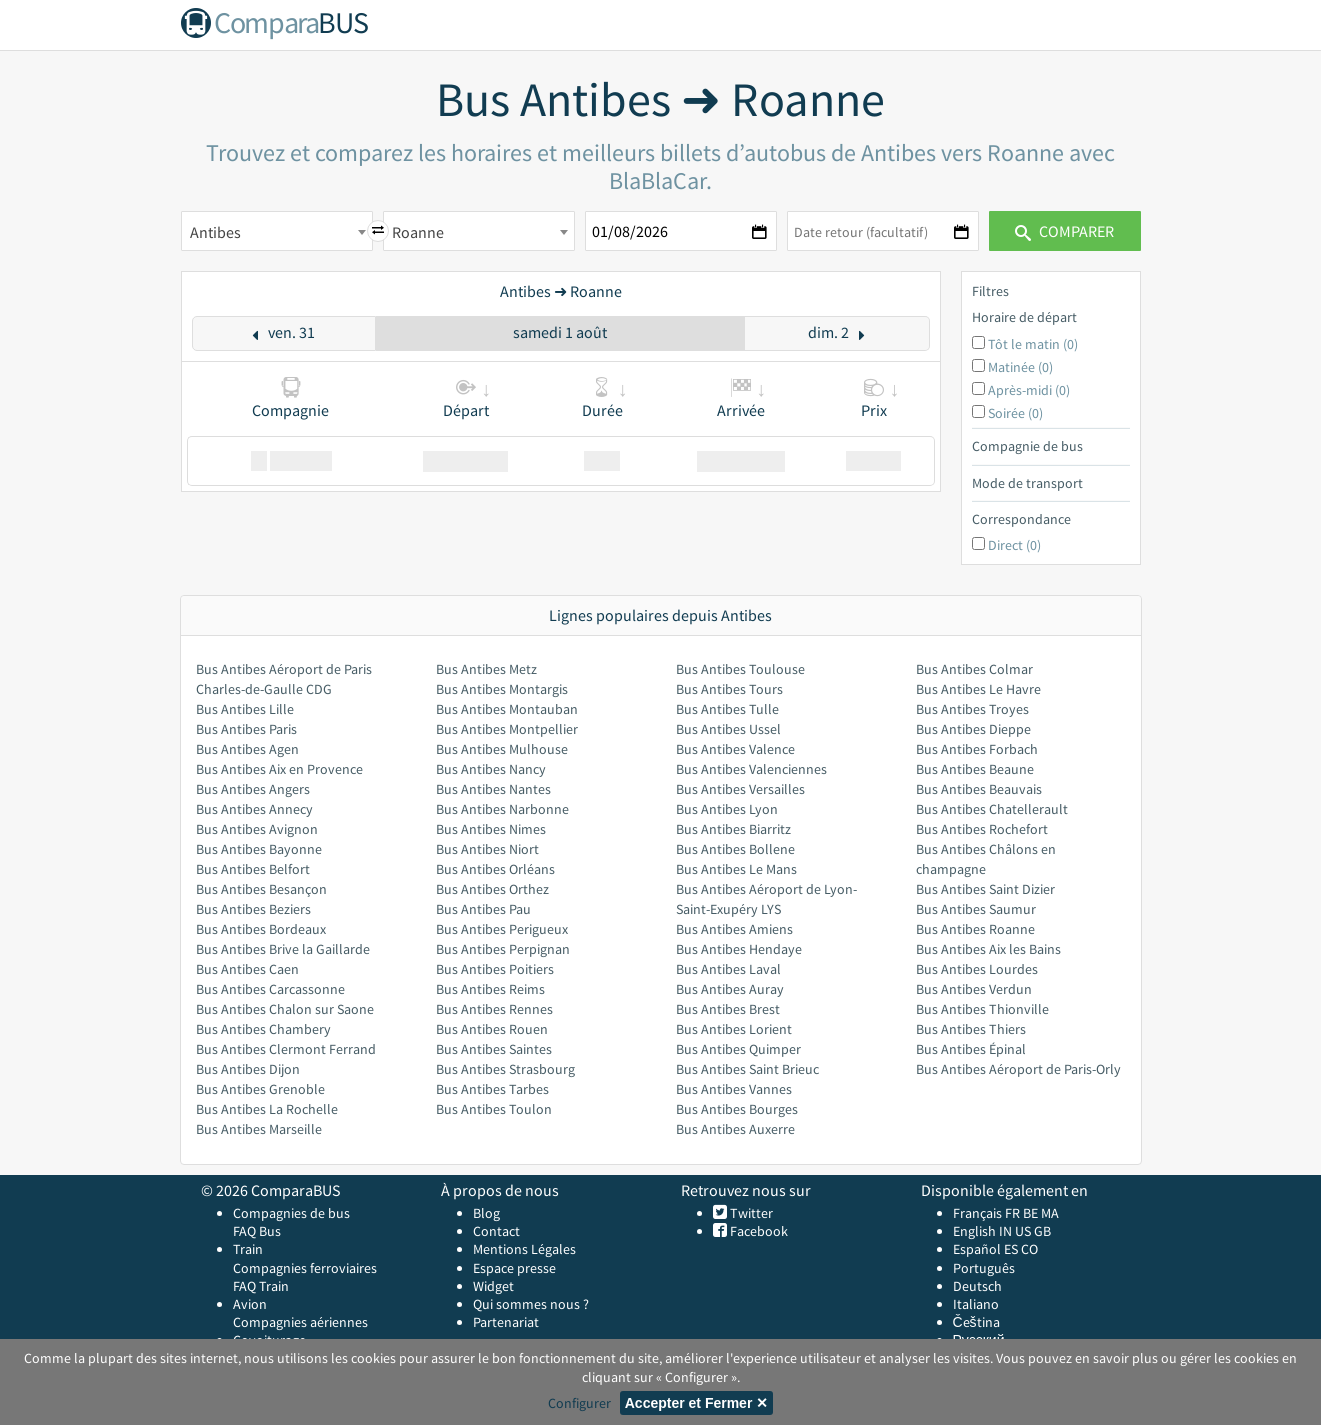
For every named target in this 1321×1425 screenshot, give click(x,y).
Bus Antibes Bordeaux (261, 929)
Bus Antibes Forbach (977, 749)
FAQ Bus (257, 1231)
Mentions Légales (524, 1249)
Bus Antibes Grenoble (260, 1089)
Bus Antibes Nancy (491, 769)
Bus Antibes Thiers (971, 1029)
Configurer (579, 1403)
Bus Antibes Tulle (727, 709)
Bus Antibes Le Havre (978, 689)
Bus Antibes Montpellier (507, 729)
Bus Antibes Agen (247, 749)
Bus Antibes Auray (730, 989)
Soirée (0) (1015, 413)
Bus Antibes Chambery (263, 1029)
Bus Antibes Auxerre (735, 1129)
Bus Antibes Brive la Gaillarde (283, 949)
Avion (250, 1304)
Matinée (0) (1020, 367)
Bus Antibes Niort (487, 849)
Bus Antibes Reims (490, 989)
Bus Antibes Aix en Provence (279, 769)
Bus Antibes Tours (729, 689)
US (1023, 1231)
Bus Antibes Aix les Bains (988, 949)
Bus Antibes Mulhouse (502, 749)
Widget (493, 1286)
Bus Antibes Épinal (971, 1049)
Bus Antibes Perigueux (502, 929)
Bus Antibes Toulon (494, 1109)
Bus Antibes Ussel (728, 729)
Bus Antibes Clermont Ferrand (286, 1049)
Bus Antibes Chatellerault (992, 809)
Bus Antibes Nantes (493, 789)
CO (1029, 1249)
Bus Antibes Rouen (492, 1029)
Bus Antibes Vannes (734, 1089)
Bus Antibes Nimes (491, 829)
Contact (496, 1231)
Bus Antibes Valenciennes (751, 769)
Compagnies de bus (291, 1213)
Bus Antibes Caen (247, 969)
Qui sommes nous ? (531, 1304)
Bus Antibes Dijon (248, 1069)
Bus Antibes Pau (483, 909)
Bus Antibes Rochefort (982, 829)
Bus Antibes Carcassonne (270, 989)
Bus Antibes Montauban (507, 709)
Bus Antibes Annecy (254, 809)
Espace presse (514, 1268)
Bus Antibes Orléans (495, 869)
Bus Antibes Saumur (976, 909)
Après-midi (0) (1029, 390)
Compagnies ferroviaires (305, 1268)
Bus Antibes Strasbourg (505, 1069)
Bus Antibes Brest (728, 1009)
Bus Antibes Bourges (737, 1109)
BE (1030, 1213)
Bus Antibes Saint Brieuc (747, 1069)
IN (1005, 1231)
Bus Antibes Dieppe (973, 729)
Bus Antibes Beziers (253, 909)
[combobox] (277, 231)
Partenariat (506, 1322)
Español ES (987, 1249)
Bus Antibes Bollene (735, 849)
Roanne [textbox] (418, 232)
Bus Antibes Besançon (261, 889)
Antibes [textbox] (215, 232)
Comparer (1064, 231)
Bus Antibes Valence (735, 749)
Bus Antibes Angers (253, 789)
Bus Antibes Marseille (259, 1129)
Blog (486, 1213)
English (974, 1231)
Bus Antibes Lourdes (977, 969)
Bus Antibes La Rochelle (267, 1109)
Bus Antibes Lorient (734, 1029)
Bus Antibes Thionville (982, 1009)
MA (1050, 1213)
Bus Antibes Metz (486, 669)
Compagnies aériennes (300, 1322)
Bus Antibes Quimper (738, 1049)
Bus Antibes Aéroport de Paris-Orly (1018, 1069)
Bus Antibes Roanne (975, 929)
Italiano (976, 1304)
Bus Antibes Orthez (492, 889)
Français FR (986, 1213)
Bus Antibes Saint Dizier (985, 889)
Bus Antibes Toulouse (740, 669)
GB (1042, 1231)
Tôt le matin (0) (1033, 344)
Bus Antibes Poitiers (495, 969)
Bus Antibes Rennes (494, 1009)
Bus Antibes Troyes (972, 709)
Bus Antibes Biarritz (733, 829)
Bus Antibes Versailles (740, 789)
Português (984, 1268)
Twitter (750, 1213)
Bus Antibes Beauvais (979, 789)
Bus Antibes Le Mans (736, 869)
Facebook (757, 1231)
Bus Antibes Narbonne (502, 809)
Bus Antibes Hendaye (739, 949)
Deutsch (977, 1286)
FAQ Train (261, 1286)
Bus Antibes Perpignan (503, 949)
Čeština (976, 1322)
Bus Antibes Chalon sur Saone (285, 1009)
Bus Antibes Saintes (494, 1049)
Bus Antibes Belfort (253, 869)
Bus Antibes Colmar (974, 669)
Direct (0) (1014, 545)
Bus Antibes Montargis (502, 689)
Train (248, 1249)
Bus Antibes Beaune (975, 769)
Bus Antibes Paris (246, 729)
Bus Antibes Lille (245, 709)
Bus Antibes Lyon (727, 809)
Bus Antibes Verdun (974, 989)
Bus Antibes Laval (728, 969)
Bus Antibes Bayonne (259, 849)
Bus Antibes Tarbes (492, 1089)
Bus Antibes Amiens (734, 929)
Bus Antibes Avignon (257, 829)
